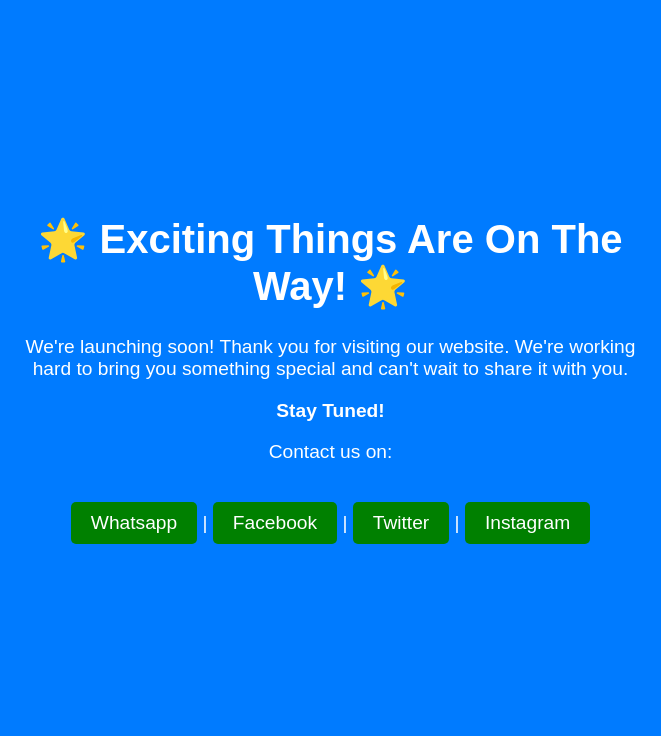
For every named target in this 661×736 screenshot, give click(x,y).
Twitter (401, 522)
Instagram (527, 522)
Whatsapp (134, 522)
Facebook (275, 522)
